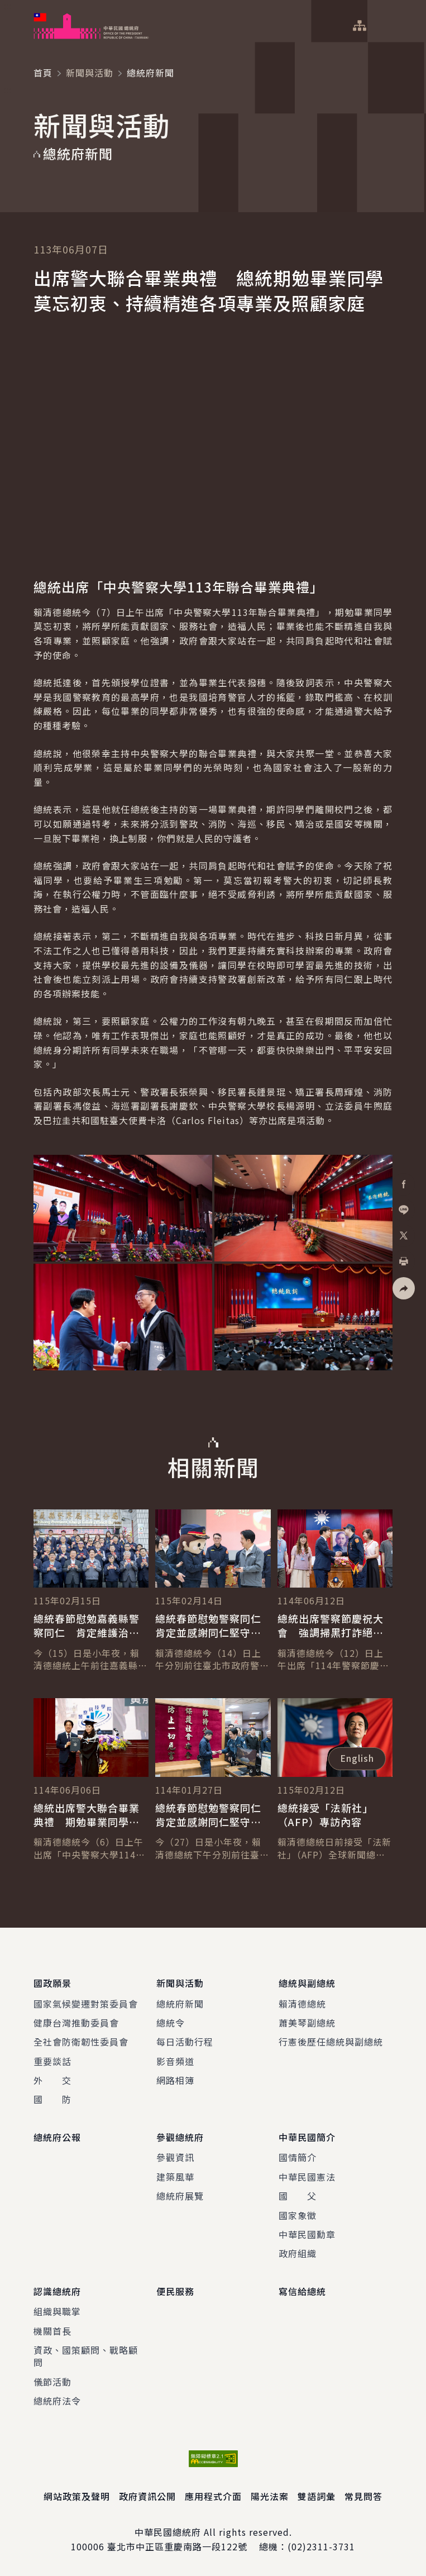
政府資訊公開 (147, 2495)
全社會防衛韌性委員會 (80, 2041)
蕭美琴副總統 (307, 2022)
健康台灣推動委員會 (76, 2022)
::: (7, 6)
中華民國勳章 (307, 2234)
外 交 (52, 2080)
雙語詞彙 (317, 2495)
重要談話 (52, 2061)
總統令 (170, 2022)
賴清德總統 (302, 2003)
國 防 (52, 2099)
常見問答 (363, 2495)
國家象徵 (298, 2214)
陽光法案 (270, 2495)
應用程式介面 (213, 2495)
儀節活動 (52, 2381)
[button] (404, 1288)
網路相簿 (175, 2080)
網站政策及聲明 (77, 2495)
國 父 (298, 2195)
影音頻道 (175, 2061)
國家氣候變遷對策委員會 (85, 2003)
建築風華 (175, 2176)
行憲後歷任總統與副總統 (331, 2041)
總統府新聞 (180, 2003)
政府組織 (298, 2253)
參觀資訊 (175, 2157)
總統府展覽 (180, 2195)
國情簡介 (298, 2157)
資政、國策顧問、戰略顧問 (85, 2356)
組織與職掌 (57, 2311)
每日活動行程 (184, 2041)
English (357, 1758)
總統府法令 (57, 2400)
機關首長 (52, 2330)
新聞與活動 (89, 72)
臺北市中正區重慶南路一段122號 (177, 2546)
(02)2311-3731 (321, 2546)
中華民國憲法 (307, 2176)
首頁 (42, 72)
